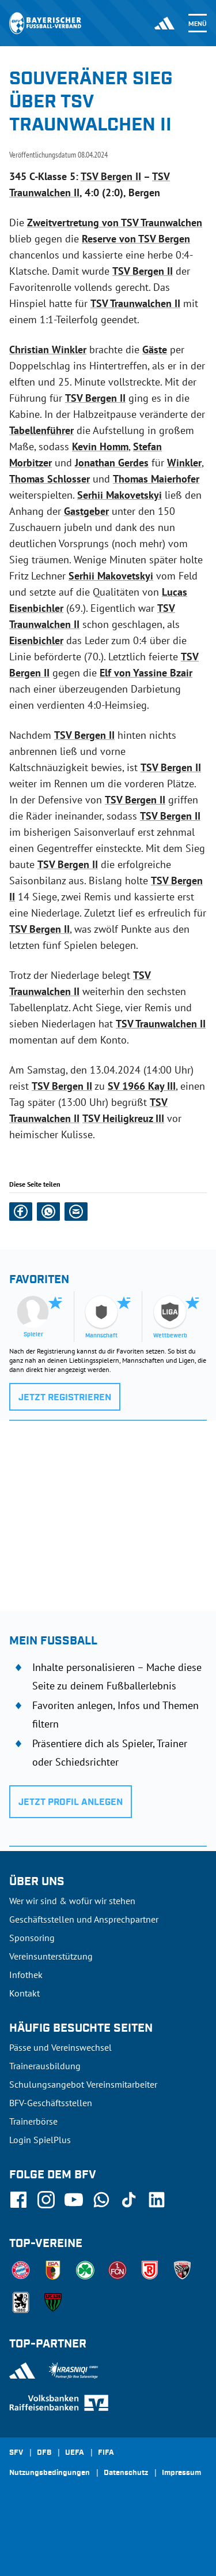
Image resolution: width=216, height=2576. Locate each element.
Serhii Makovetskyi (119, 495)
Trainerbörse (33, 2121)
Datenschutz (126, 2473)
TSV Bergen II (111, 176)
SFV (16, 2453)
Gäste (154, 349)
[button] (20, 1211)
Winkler (184, 462)
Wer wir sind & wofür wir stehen (72, 1900)
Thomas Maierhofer (156, 478)
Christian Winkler (47, 349)
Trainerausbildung (45, 2066)
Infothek (26, 1974)
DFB (44, 2453)
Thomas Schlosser (49, 478)
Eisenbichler (36, 640)
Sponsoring (32, 1937)
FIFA (106, 2453)
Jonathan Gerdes (112, 462)
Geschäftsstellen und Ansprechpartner (83, 1919)
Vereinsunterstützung (51, 1956)
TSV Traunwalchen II (135, 303)
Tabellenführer (41, 430)
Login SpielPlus (40, 2139)
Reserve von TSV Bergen (136, 238)
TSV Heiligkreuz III (123, 1118)
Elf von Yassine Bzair (146, 672)
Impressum (181, 2473)
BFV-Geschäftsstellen (50, 2102)
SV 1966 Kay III (142, 1086)
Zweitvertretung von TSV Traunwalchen (114, 222)
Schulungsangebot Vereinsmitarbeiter (83, 2084)
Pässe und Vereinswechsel (60, 2047)
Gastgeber (86, 511)
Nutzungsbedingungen (49, 2473)
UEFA (74, 2453)
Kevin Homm (100, 446)
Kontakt (24, 1993)
